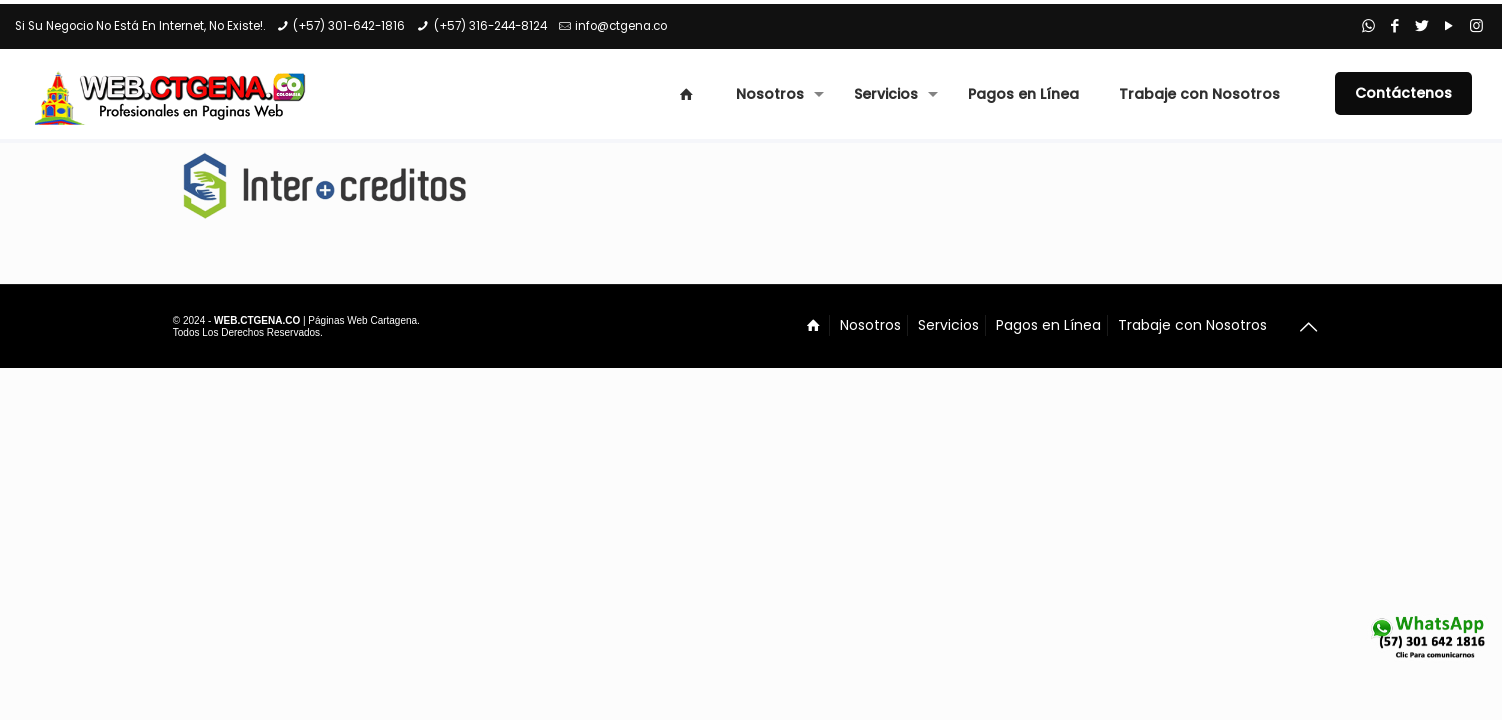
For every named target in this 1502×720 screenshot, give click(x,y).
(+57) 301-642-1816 (349, 26)
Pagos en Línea (1048, 325)
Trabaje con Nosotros (1192, 325)
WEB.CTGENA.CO (257, 320)
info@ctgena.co (621, 26)
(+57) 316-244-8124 (490, 26)
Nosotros (870, 325)
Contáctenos (1403, 93)
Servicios (948, 325)
